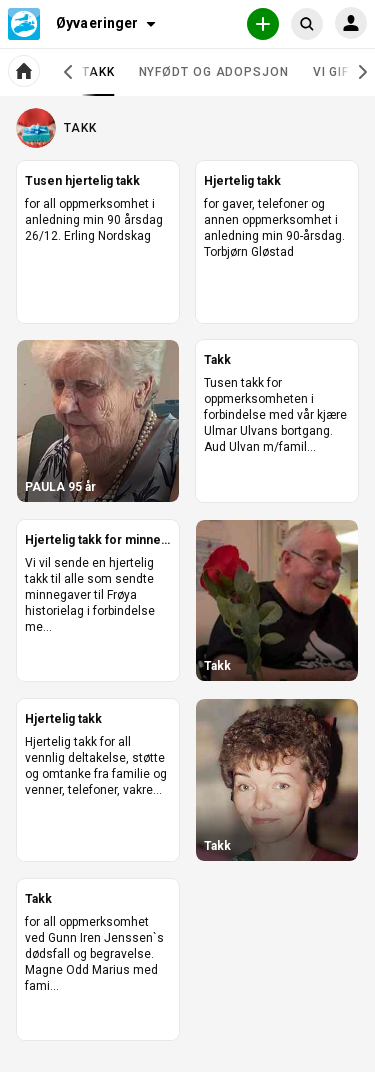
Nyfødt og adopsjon (214, 72)
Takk (98, 80)
